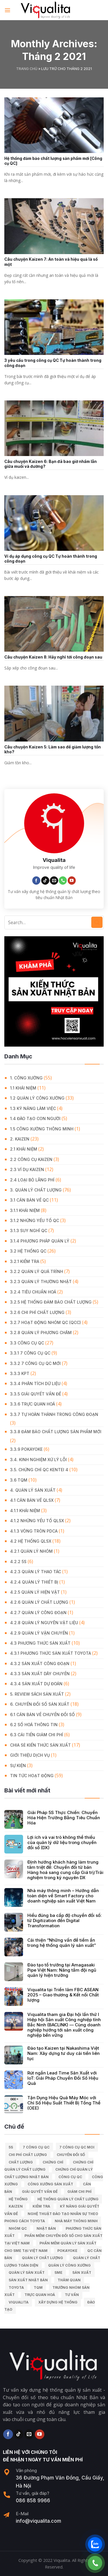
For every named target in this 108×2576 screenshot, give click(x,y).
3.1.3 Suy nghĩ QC (28, 1230)
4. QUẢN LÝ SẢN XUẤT (33, 1490)
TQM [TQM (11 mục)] (38, 2287)
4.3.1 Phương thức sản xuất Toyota (50, 1653)
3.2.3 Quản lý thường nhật (41, 1281)
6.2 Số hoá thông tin (34, 1724)
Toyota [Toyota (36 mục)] (16, 2287)
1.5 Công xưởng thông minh (41, 1128)
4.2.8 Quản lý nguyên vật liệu (44, 1622)
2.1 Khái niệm (23, 1149)
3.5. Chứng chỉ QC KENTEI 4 (39, 1469)
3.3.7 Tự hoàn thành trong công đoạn (54, 1414)
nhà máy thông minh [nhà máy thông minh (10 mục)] (76, 2221)
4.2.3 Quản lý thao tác (35, 1571)
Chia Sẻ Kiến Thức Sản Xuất (40, 1745)
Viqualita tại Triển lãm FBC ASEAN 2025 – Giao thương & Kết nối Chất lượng (63, 1995)
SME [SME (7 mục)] (58, 2272)
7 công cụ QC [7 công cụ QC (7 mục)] (36, 2147)
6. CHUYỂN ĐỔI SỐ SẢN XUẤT (39, 1704)
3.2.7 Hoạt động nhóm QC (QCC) (45, 1322)
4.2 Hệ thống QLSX (30, 1541)
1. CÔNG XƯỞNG (26, 1077)
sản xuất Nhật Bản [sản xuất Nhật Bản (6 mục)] (28, 2280)
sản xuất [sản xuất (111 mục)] (81, 2272)
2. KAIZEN (19, 1138)
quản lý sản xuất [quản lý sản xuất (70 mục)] (27, 2272)
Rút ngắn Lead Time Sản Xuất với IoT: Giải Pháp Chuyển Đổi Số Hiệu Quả (62, 2078)
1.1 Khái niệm (23, 1087)
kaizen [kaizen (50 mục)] (16, 2206)
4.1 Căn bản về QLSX (32, 1500)
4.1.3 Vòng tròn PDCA (34, 1531)
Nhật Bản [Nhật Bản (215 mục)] (46, 2228)
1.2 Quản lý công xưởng (37, 1098)
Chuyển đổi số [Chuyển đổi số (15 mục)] (71, 2155)
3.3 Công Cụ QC (27, 1342)
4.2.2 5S (18, 1561)
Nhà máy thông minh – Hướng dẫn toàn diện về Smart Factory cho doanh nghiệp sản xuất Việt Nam (63, 1896)
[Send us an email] (54, 880)
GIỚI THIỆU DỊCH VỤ (30, 1755)
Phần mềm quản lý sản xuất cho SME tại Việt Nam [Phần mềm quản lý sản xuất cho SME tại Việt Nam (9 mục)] (50, 2247)
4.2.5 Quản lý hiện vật (35, 1592)
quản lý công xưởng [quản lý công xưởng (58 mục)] (69, 2265)
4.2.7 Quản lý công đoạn (38, 1612)
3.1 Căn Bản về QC (29, 1200)
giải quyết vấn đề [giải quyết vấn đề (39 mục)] (40, 2191)
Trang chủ (26, 69)
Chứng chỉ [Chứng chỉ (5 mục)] (53, 2162)
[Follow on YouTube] (72, 880)
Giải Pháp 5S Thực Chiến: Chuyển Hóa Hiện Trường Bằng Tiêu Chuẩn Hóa (63, 1818)
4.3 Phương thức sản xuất (40, 1643)
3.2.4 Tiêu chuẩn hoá (33, 1291)
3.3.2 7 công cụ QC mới (35, 1363)
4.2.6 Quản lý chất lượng (39, 1602)
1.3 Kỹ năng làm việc (33, 1108)
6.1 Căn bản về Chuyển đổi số (42, 1714)
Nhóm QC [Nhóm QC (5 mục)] (18, 2228)
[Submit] (97, 922)
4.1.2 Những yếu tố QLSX (37, 1520)
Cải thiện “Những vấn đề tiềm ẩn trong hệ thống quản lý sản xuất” (61, 1943)
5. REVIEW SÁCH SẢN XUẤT (37, 1694)
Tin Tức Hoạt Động (32, 1775)
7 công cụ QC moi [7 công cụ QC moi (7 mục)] (76, 2147)
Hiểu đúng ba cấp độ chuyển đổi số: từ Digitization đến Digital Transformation (64, 1920)
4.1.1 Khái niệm (25, 1510)
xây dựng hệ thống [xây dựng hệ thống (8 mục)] (57, 2302)
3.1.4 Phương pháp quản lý (39, 1240)
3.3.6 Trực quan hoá (32, 1404)
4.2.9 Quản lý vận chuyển (39, 1633)
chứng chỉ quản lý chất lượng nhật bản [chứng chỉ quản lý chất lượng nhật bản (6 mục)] (48, 2173)
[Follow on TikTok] (45, 880)
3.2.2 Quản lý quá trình (36, 1271)
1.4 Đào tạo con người (35, 1118)
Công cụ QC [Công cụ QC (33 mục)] (70, 2177)
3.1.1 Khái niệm (25, 1210)
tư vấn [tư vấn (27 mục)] (72, 2295)
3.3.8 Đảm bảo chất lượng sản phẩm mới (55, 1431)
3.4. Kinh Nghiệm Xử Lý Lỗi (38, 1459)
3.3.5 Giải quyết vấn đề (35, 1393)
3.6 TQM (18, 1480)
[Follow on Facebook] (36, 880)
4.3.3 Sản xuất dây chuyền (40, 1673)
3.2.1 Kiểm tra (24, 1261)
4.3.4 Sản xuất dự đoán (36, 1683)
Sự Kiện (18, 1765)
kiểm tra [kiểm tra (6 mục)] (41, 2206)
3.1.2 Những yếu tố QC (34, 1220)
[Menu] (7, 10)
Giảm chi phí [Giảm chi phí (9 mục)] (79, 2191)
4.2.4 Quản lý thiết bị (34, 1582)
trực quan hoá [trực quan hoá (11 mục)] (39, 2295)
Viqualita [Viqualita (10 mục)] (19, 2302)
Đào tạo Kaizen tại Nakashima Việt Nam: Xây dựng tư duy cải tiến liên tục (63, 2053)
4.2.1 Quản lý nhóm (31, 1551)
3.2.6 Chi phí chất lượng (37, 1312)
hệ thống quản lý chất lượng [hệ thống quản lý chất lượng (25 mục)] (67, 2199)
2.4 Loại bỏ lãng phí (32, 1179)
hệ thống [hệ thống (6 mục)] (18, 2199)
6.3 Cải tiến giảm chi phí (36, 1734)
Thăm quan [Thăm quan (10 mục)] (69, 2280)
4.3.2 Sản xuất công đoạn (39, 1663)
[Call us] (63, 880)
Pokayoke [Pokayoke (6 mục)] (67, 2250)
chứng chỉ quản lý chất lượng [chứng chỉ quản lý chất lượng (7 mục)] (48, 2166)
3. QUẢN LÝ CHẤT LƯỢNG (36, 1189)
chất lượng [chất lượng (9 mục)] (21, 2162)
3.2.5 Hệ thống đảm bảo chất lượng (51, 1302)
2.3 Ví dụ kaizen (27, 1169)
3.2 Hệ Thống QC (28, 1251)
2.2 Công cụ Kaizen (31, 1159)
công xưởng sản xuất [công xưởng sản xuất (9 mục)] (50, 2184)
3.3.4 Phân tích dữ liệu (35, 1383)
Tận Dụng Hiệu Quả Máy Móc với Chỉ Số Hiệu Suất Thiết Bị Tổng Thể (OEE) (64, 2103)
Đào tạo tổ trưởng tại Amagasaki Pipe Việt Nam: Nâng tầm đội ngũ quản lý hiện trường (61, 1970)
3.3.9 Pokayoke (26, 1449)
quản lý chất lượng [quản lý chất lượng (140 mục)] (42, 2258)
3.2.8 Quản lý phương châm (41, 1332)
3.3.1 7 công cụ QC (30, 1353)
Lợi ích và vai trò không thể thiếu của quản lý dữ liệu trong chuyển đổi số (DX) (61, 1842)
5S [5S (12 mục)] (11, 2147)
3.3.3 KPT (19, 1373)
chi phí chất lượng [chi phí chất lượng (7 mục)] (28, 2155)
